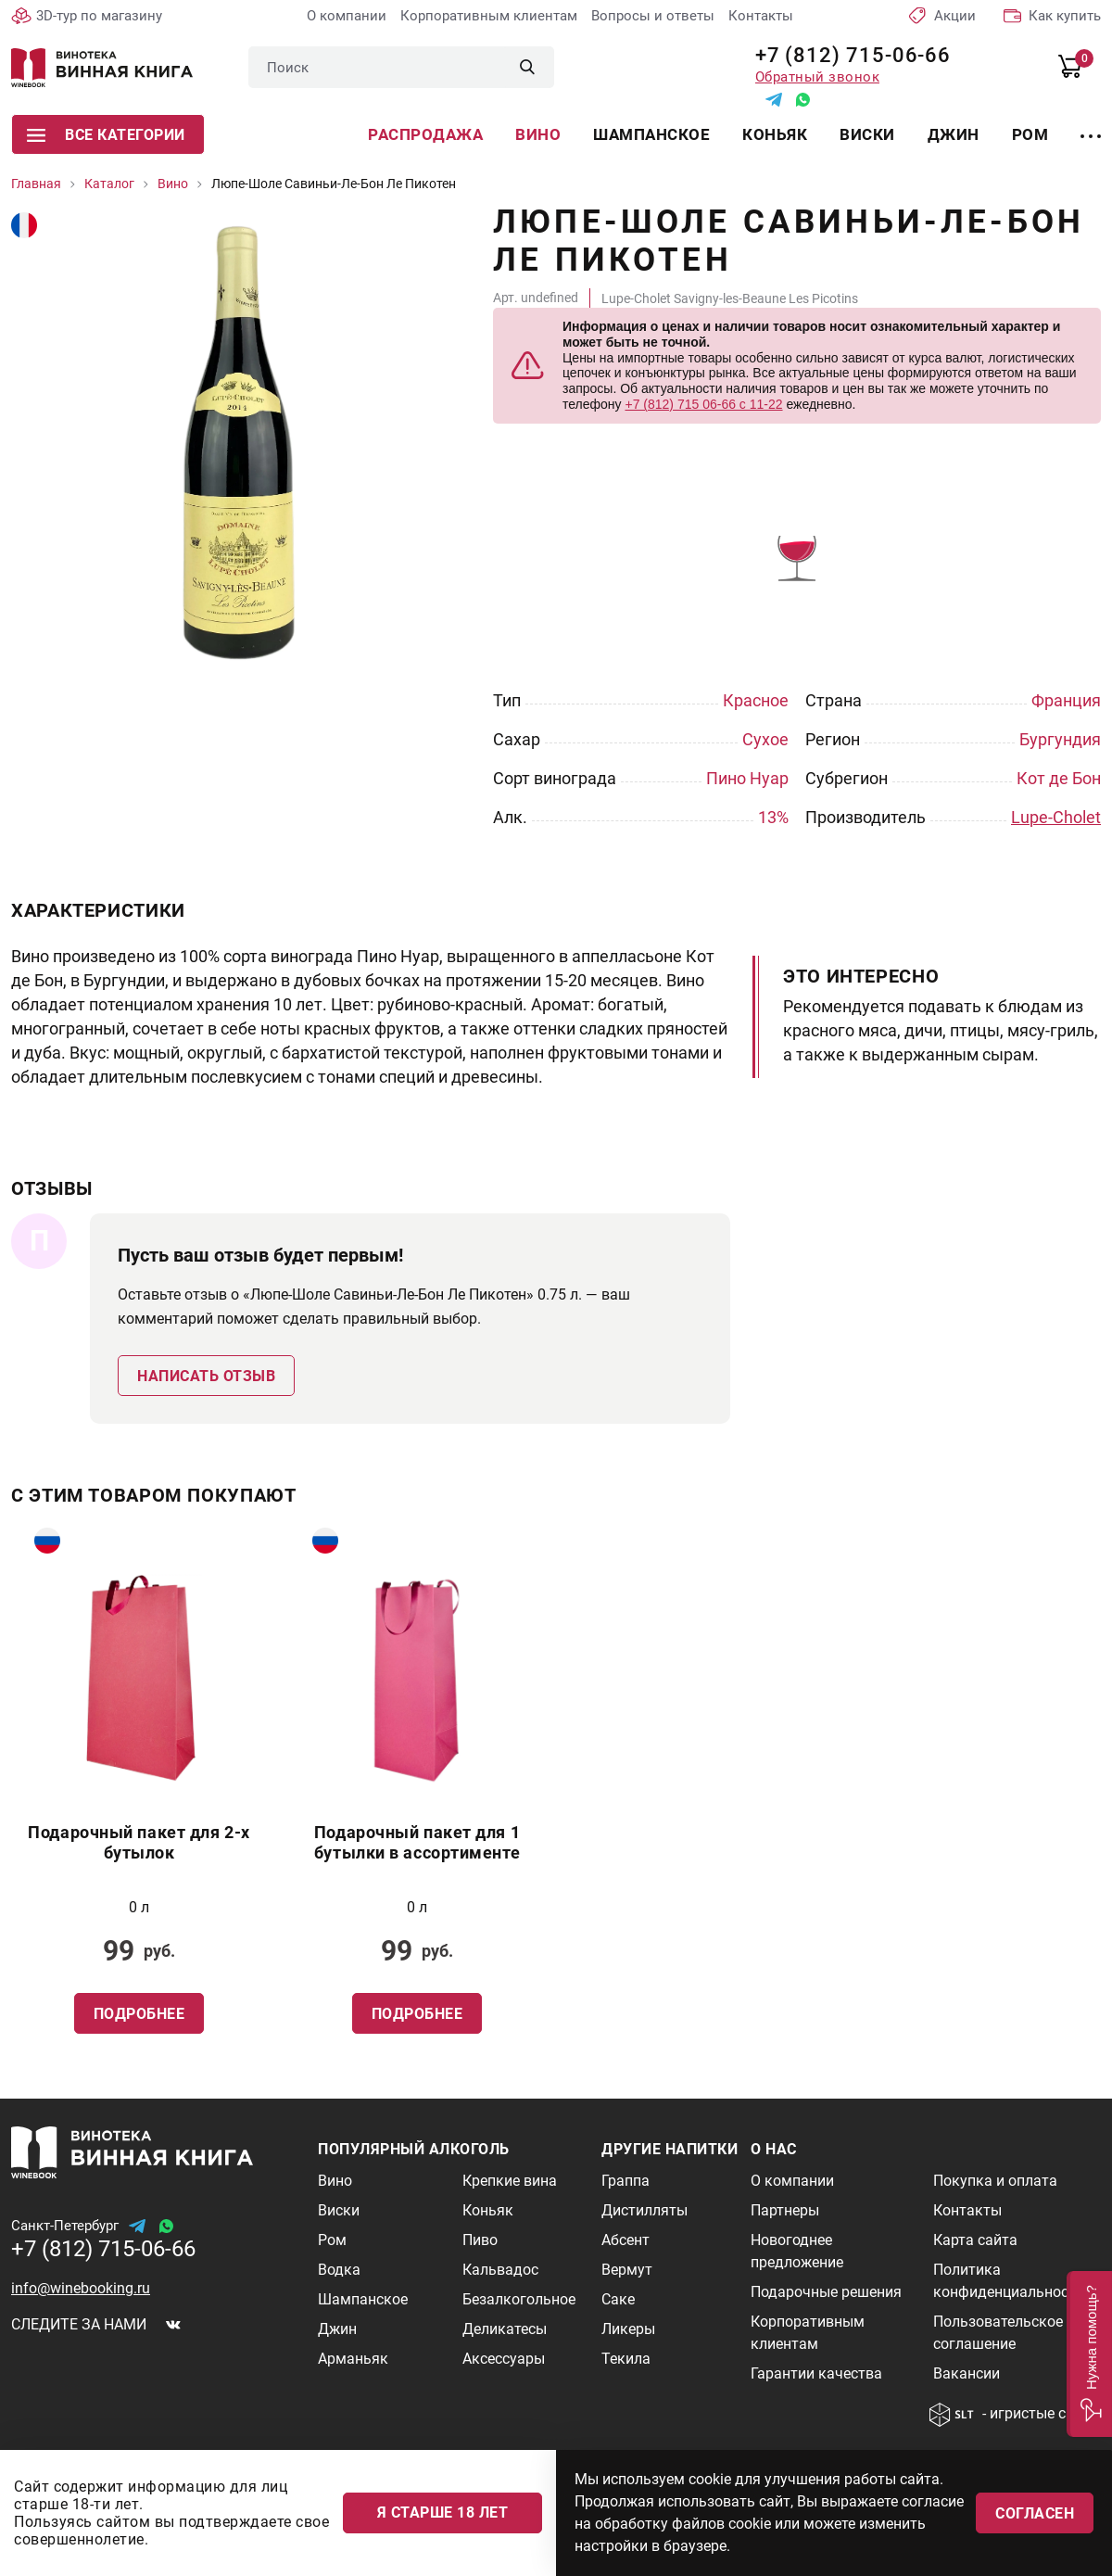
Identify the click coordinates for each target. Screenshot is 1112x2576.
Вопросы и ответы (652, 15)
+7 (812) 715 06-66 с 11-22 (703, 404)
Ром (1030, 134)
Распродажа (425, 134)
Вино (538, 134)
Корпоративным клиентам (488, 15)
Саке (618, 2299)
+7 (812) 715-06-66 (846, 55)
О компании (346, 15)
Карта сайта (975, 2240)
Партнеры (785, 2210)
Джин (953, 134)
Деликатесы (504, 2329)
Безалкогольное (518, 2299)
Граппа (625, 2180)
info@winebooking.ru (80, 2288)
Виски (867, 134)
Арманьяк (353, 2358)
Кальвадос (500, 2269)
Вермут (626, 2269)
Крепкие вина (509, 2180)
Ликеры (628, 2329)
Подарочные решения (826, 2292)
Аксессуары (503, 2358)
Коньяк (774, 134)
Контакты (760, 15)
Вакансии (966, 2373)
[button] (1089, 2354)
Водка (339, 2269)
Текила (626, 2358)
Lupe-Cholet (1056, 817)
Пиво (480, 2240)
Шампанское (651, 134)
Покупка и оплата (995, 2180)
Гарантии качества (816, 2373)
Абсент (625, 2240)
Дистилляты (644, 2210)
